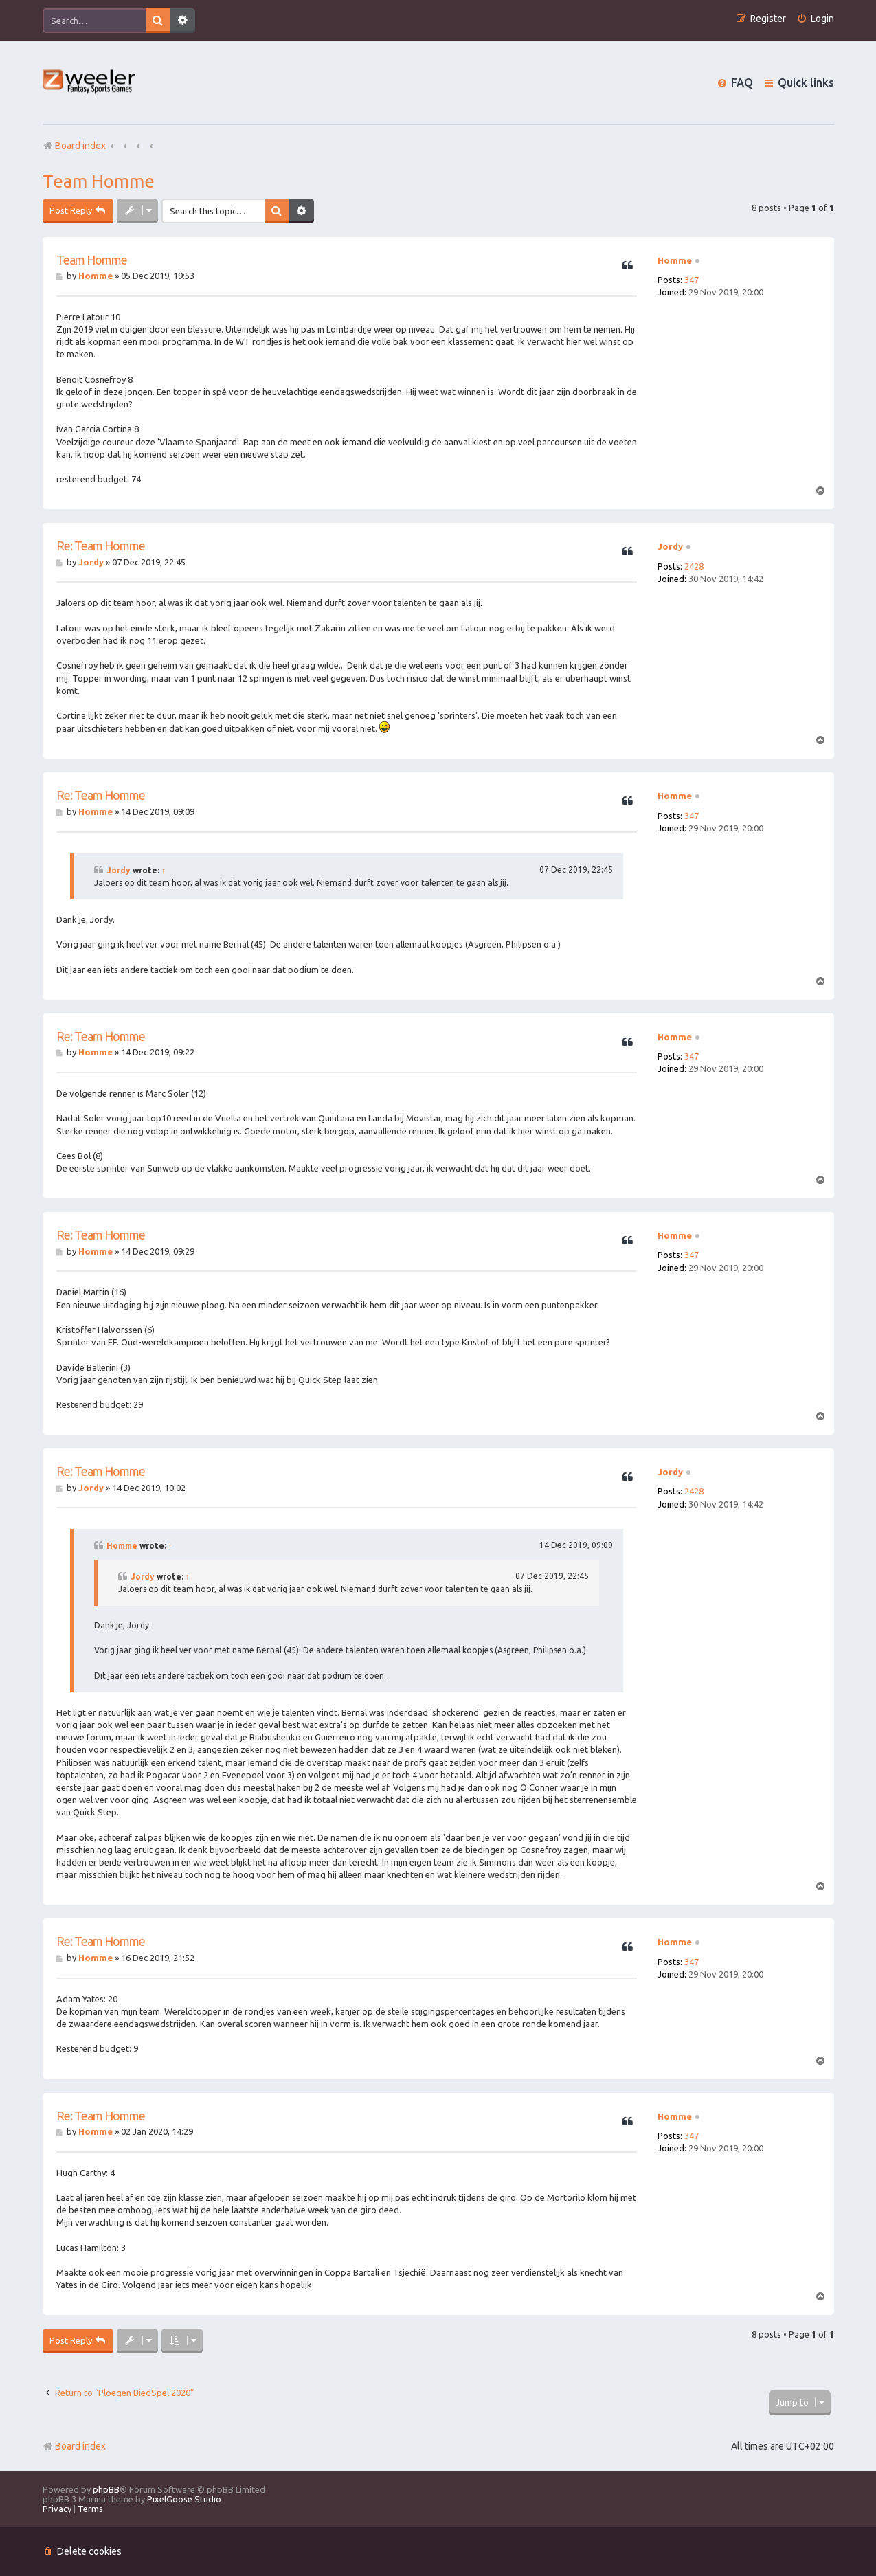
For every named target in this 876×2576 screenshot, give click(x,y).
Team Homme (99, 181)
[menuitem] (815, 19)
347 (691, 279)
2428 (694, 566)
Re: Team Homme (100, 545)
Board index (74, 2446)
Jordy (670, 546)
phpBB (106, 2489)
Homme (675, 260)
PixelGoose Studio (184, 2499)
